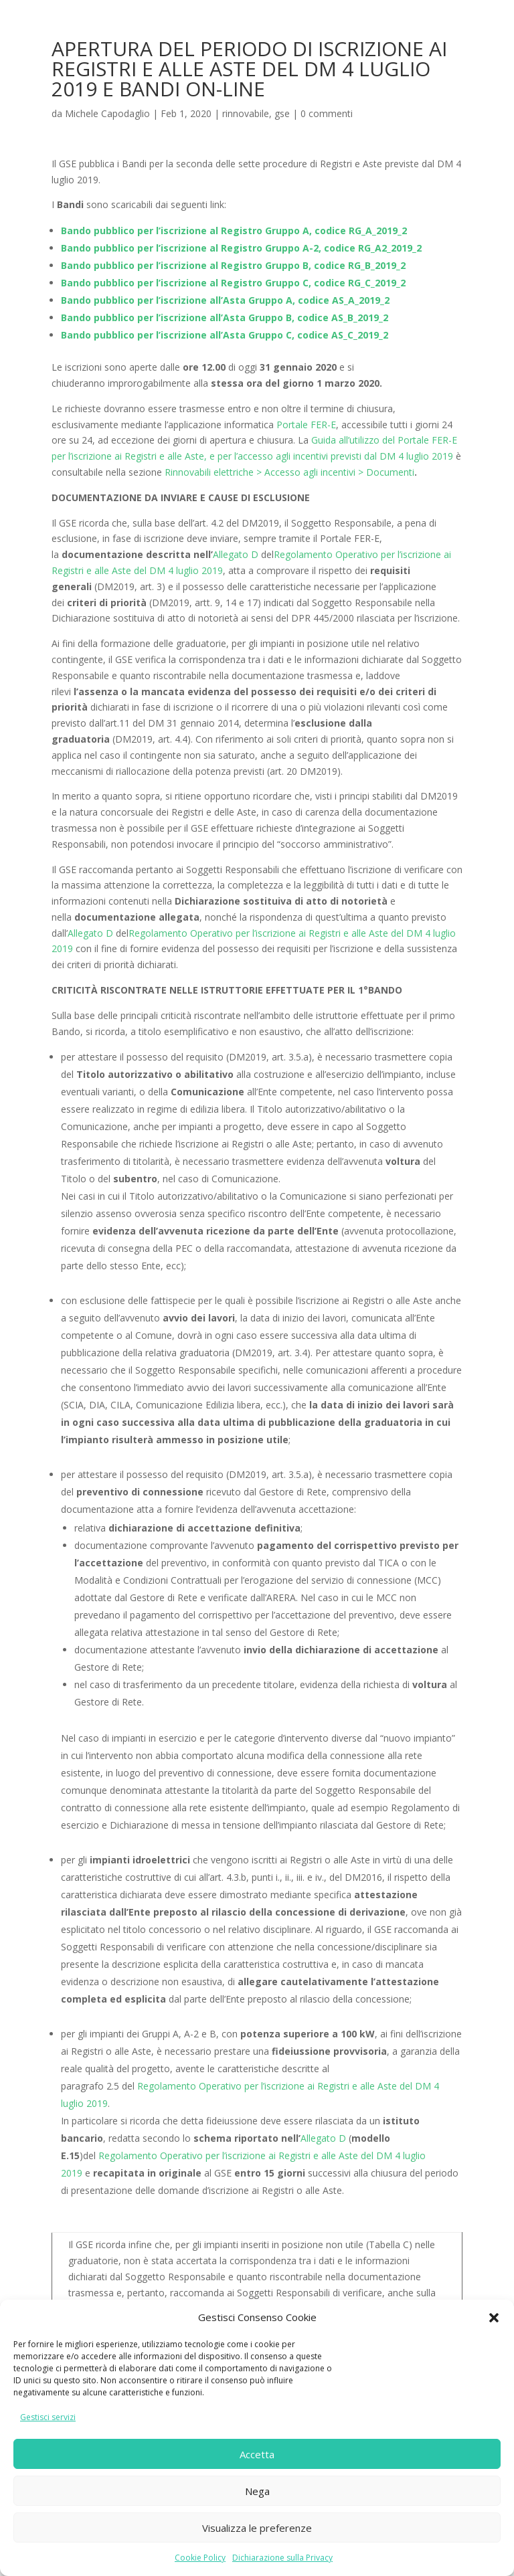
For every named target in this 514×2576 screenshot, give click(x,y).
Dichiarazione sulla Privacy (282, 2557)
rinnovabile (245, 113)
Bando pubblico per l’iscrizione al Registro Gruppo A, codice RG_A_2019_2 (234, 230)
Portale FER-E (306, 424)
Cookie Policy (200, 2557)
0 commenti (327, 113)
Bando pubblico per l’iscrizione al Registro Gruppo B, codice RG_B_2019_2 (233, 265)
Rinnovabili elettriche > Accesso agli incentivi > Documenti (289, 472)
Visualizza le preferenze (257, 2528)
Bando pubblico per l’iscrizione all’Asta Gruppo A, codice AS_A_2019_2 (225, 300)
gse (282, 113)
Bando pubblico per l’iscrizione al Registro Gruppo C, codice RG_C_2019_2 (233, 282)
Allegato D (235, 554)
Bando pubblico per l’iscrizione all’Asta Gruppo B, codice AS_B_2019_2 (224, 317)
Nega (257, 2491)
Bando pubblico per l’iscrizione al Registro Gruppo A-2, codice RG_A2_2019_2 (241, 248)
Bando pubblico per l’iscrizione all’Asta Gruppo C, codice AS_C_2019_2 (224, 335)
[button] (494, 2317)
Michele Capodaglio (107, 113)
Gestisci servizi (48, 2417)
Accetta (257, 2454)
